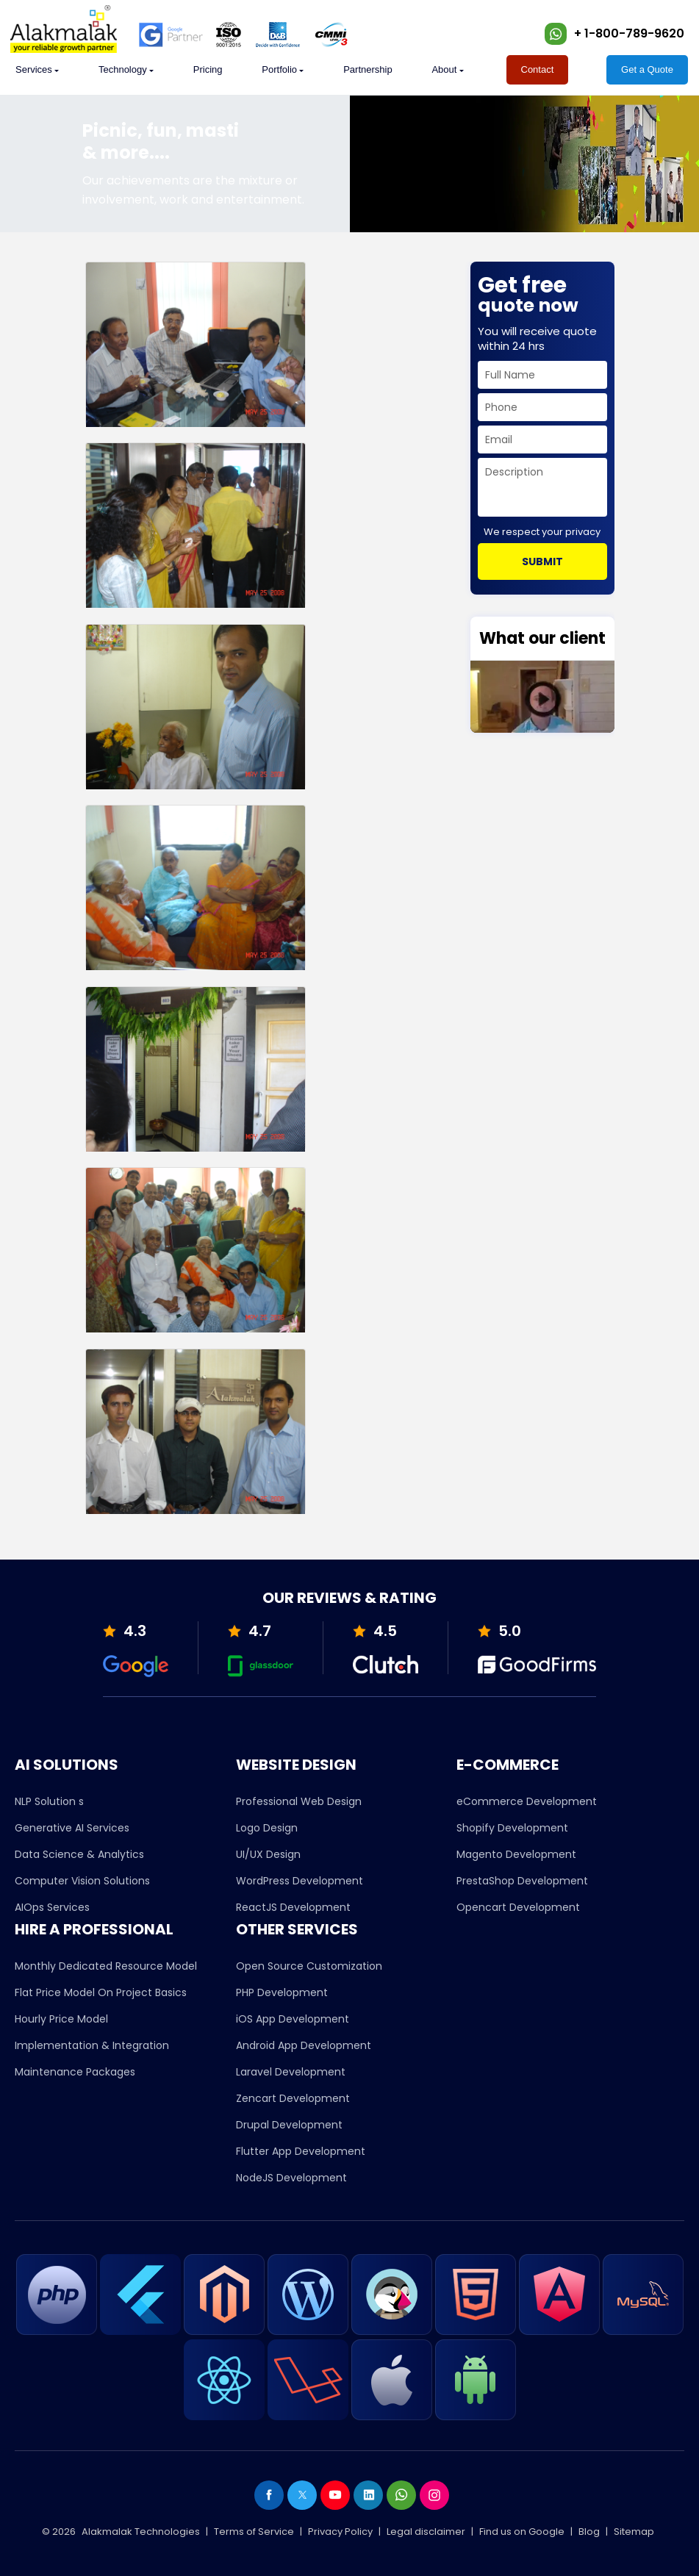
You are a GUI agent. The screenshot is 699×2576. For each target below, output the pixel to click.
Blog (589, 2532)
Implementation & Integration (92, 2045)
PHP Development (282, 1992)
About (443, 69)
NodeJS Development (291, 2177)
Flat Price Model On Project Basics (101, 1992)
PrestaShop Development (522, 1880)
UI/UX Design (268, 1854)
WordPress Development (299, 1880)
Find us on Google (521, 2532)
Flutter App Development (300, 2151)
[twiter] (302, 2495)
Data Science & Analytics (79, 1854)
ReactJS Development (293, 1907)
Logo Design (267, 1827)
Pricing (208, 69)
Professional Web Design (299, 1801)
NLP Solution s (49, 1801)
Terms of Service (254, 2532)
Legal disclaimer (426, 2532)
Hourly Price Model (61, 2019)
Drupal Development (289, 2124)
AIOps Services (52, 1907)
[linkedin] (368, 2495)
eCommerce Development (526, 1801)
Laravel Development (290, 2071)
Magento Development (516, 1854)
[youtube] (335, 2495)
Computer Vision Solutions (82, 1880)
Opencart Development (518, 1907)
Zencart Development (293, 2098)
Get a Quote (647, 69)
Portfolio (279, 69)
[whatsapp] (556, 34)
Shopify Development (512, 1827)
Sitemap (634, 2532)
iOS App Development (292, 2019)
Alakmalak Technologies (141, 2532)
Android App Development (303, 2045)
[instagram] (434, 2495)
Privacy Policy (340, 2532)
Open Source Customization (309, 1966)
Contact (537, 69)
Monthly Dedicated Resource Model (106, 1966)
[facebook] (269, 2495)
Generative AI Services (72, 1827)
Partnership (367, 69)
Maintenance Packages (75, 2071)
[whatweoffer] (34, 70)
